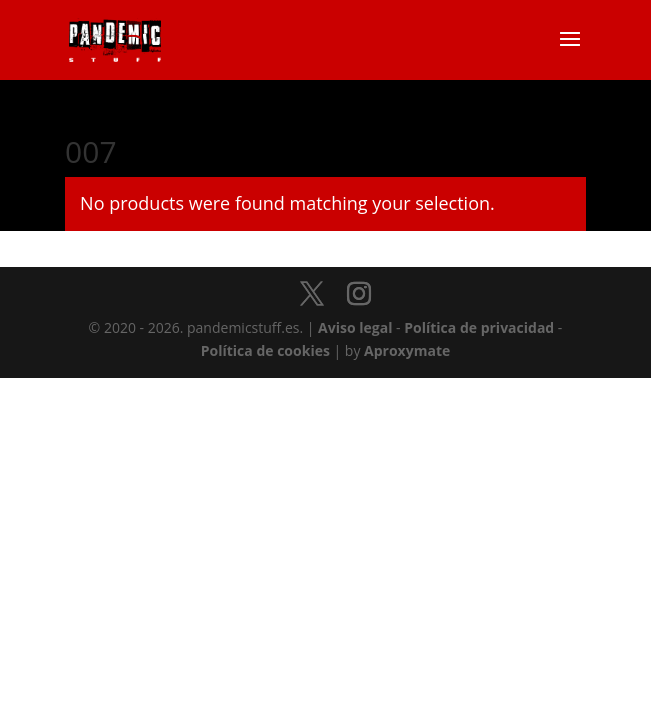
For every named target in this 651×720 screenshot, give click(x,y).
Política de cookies (265, 350)
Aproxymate (407, 350)
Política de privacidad (479, 327)
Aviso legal (355, 327)
